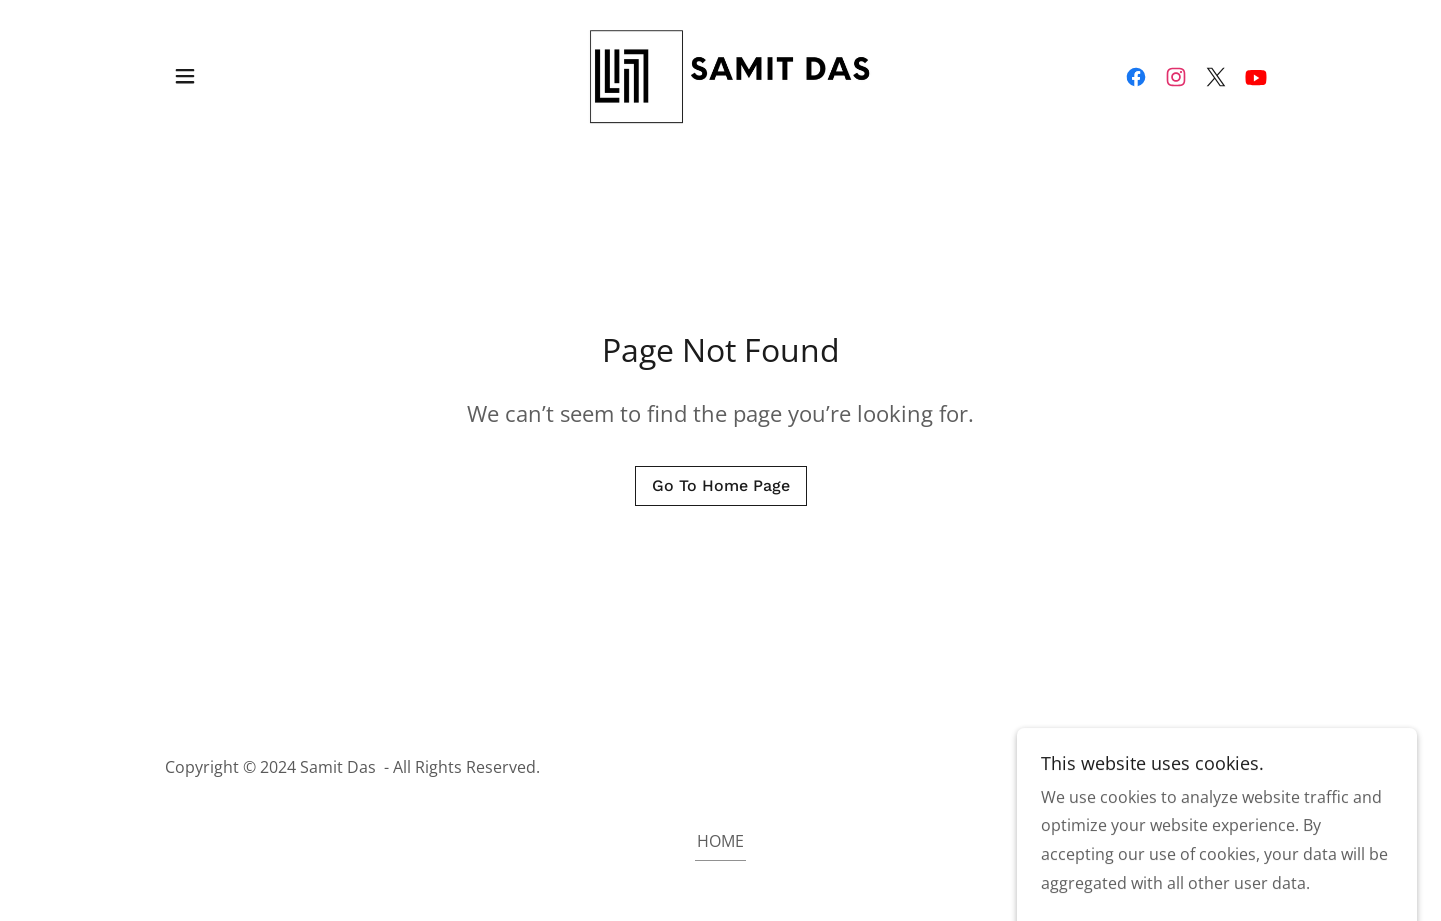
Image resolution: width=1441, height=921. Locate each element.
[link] (720, 74)
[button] (185, 76)
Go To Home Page (721, 485)
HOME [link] (720, 841)
